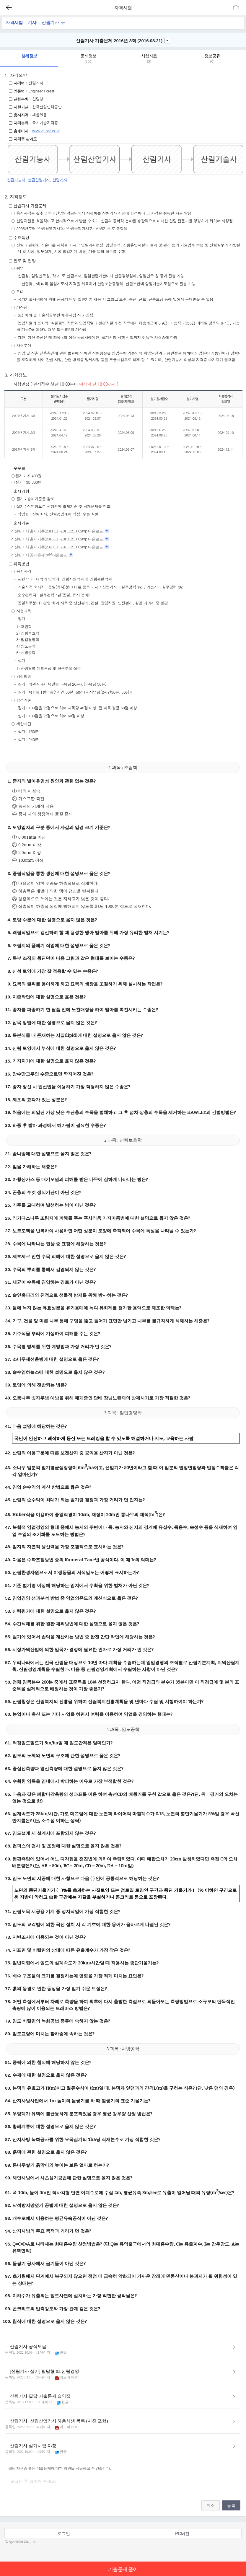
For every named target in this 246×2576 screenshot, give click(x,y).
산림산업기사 (39, 180)
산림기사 (53, 22)
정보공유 (212, 59)
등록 (231, 2505)
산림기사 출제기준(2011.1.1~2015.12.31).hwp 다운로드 (61, 531)
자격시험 (14, 22)
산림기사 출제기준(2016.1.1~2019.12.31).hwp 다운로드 (61, 539)
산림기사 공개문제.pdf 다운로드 (43, 555)
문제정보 (88, 59)
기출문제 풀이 (123, 2569)
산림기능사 (16, 180)
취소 (210, 2505)
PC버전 (182, 2533)
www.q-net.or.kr (45, 130)
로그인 (64, 2533)
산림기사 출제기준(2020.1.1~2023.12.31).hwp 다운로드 (61, 547)
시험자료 (149, 59)
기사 (32, 22)
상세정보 (29, 56)
